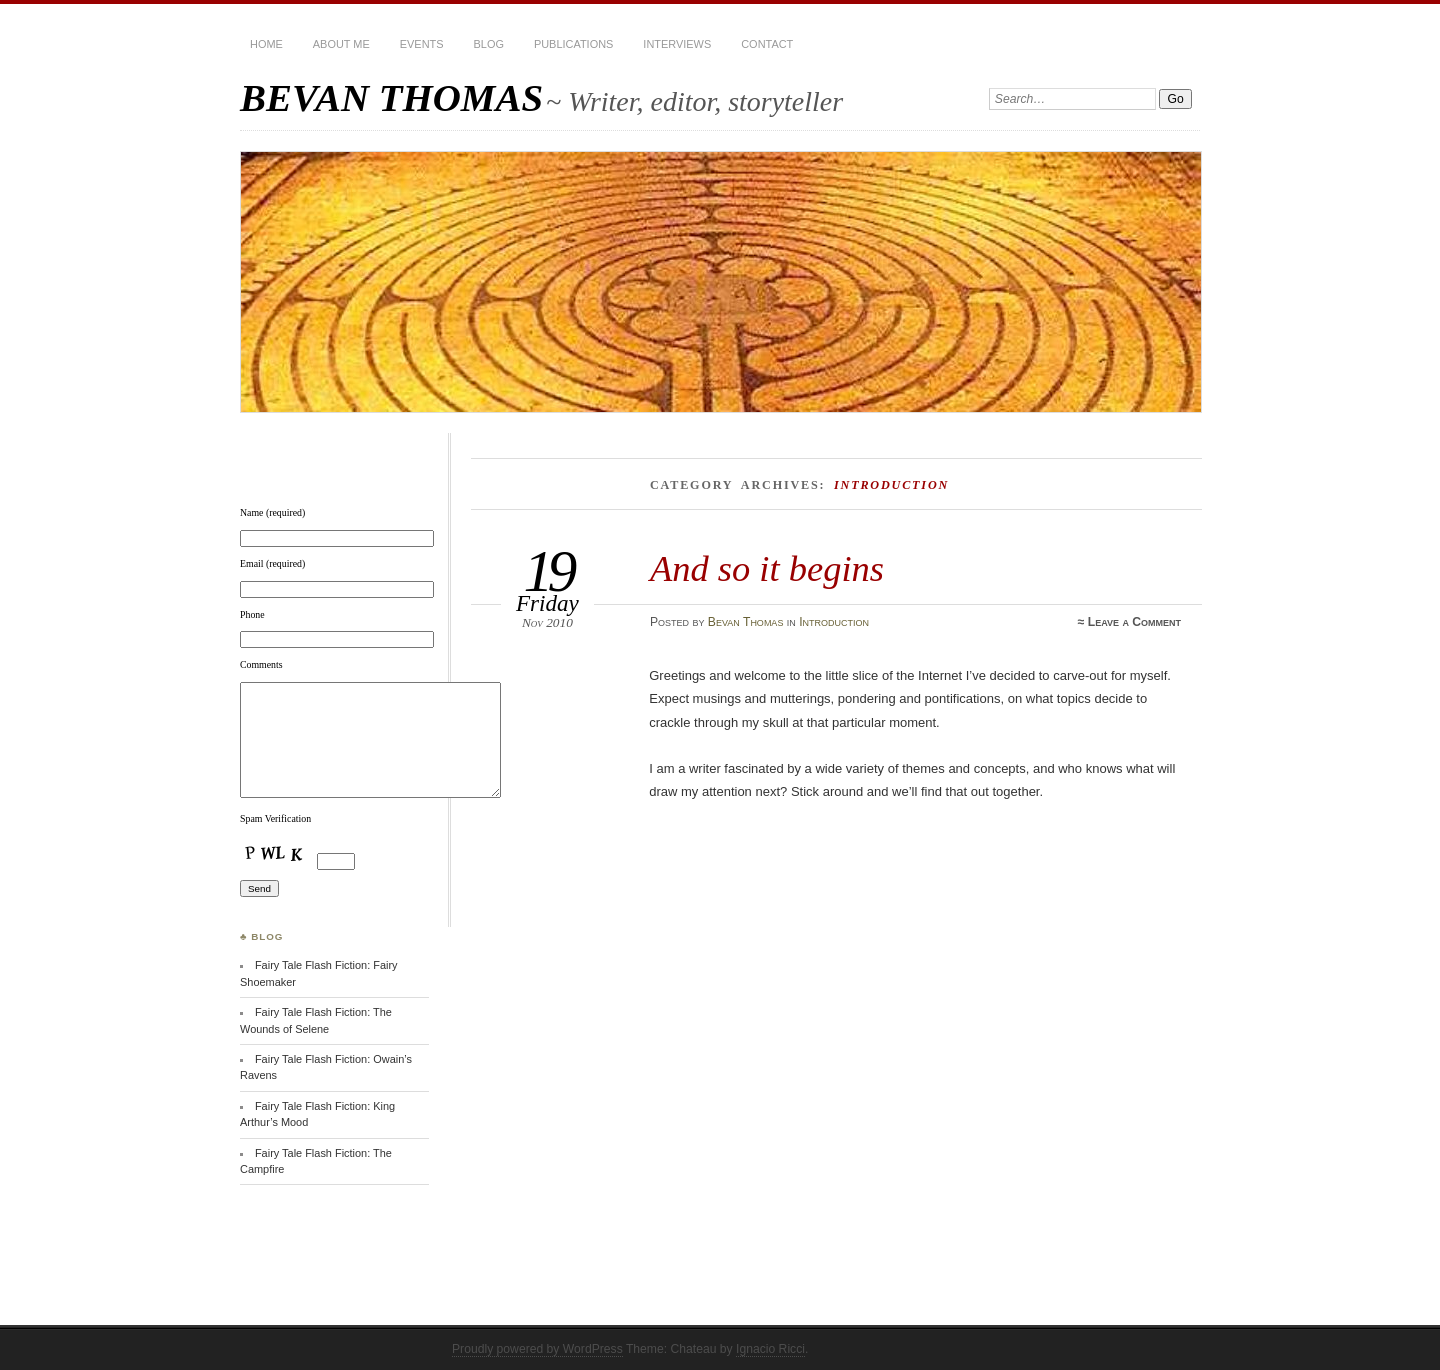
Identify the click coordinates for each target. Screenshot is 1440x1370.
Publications (573, 44)
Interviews (677, 44)
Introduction (834, 622)
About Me (341, 44)
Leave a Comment (1134, 622)
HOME (266, 44)
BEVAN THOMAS (391, 97)
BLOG (489, 44)
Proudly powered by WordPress (537, 1349)
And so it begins (767, 568)
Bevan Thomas (746, 622)
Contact (767, 44)
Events (422, 44)
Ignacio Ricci (770, 1349)
